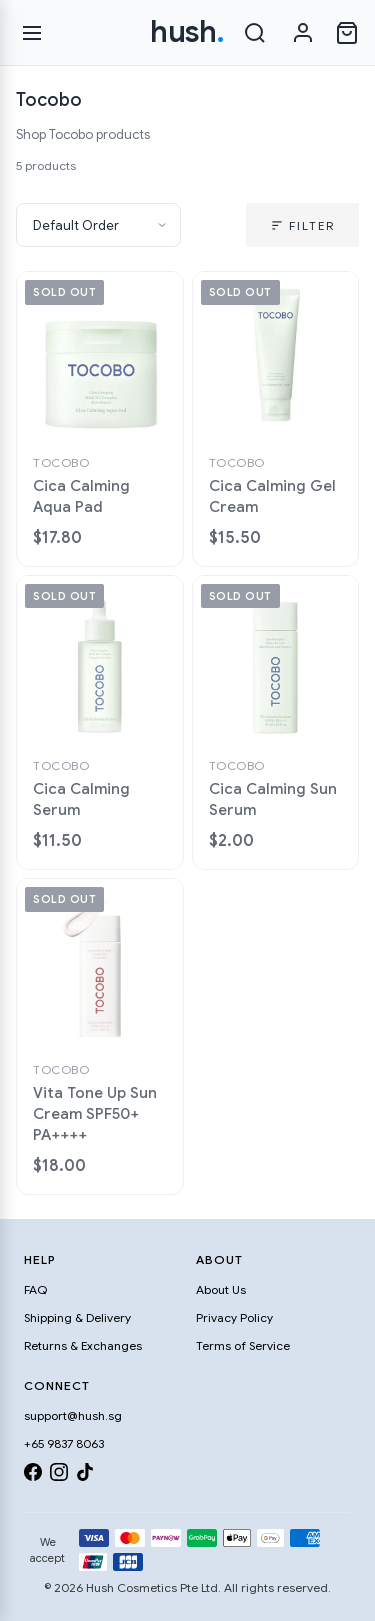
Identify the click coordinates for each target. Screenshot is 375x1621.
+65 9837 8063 (64, 1443)
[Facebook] (33, 1475)
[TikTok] (85, 1475)
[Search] (255, 33)
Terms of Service (243, 1345)
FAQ (35, 1289)
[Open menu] (32, 33)
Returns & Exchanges (83, 1345)
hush (187, 32)
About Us (221, 1289)
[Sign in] (303, 33)
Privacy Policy (234, 1317)
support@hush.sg (73, 1415)
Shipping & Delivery (77, 1317)
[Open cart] (347, 33)
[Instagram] (59, 1475)
